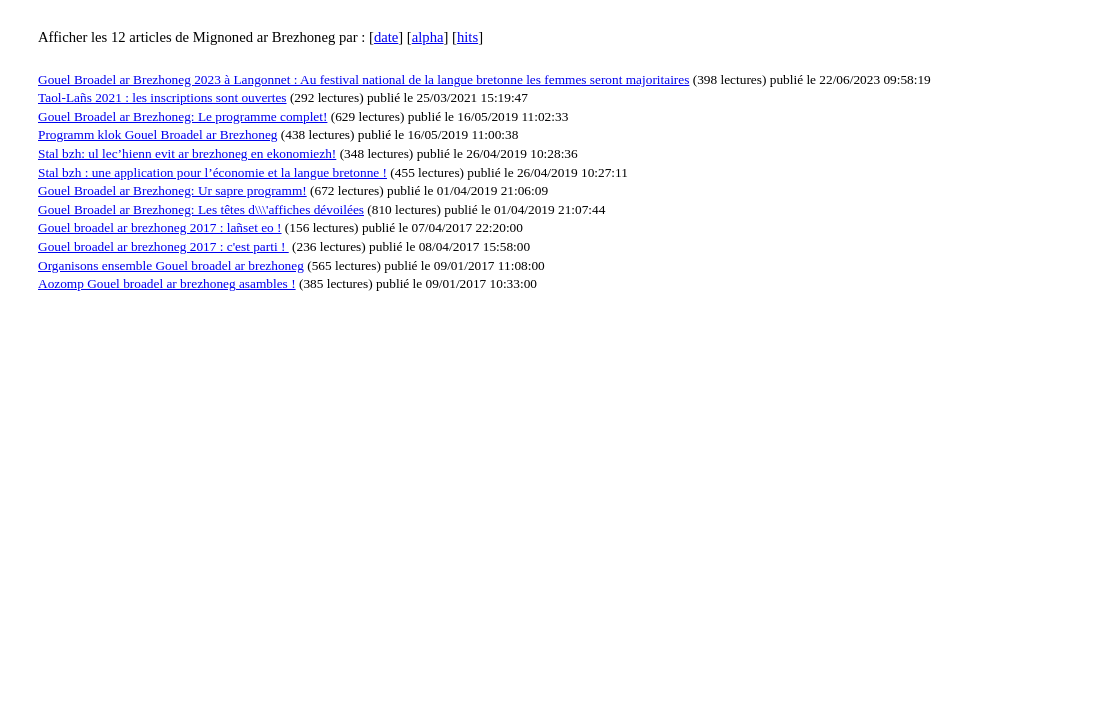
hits (467, 37)
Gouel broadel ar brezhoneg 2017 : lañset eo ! (160, 227)
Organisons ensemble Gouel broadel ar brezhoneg (171, 265)
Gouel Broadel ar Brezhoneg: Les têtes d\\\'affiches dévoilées (201, 209)
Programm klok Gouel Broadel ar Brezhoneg (157, 134)
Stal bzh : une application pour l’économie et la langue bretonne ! (212, 172)
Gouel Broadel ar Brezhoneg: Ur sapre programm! (172, 190)
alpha (428, 37)
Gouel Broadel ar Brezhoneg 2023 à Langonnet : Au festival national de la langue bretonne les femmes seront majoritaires (363, 79)
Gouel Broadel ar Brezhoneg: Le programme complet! (182, 116)
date (386, 37)
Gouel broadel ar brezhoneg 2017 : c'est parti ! (163, 246)
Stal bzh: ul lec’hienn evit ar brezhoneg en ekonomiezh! (187, 153)
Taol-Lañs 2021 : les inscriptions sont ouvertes (162, 97)
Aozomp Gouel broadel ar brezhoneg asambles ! (167, 283)
